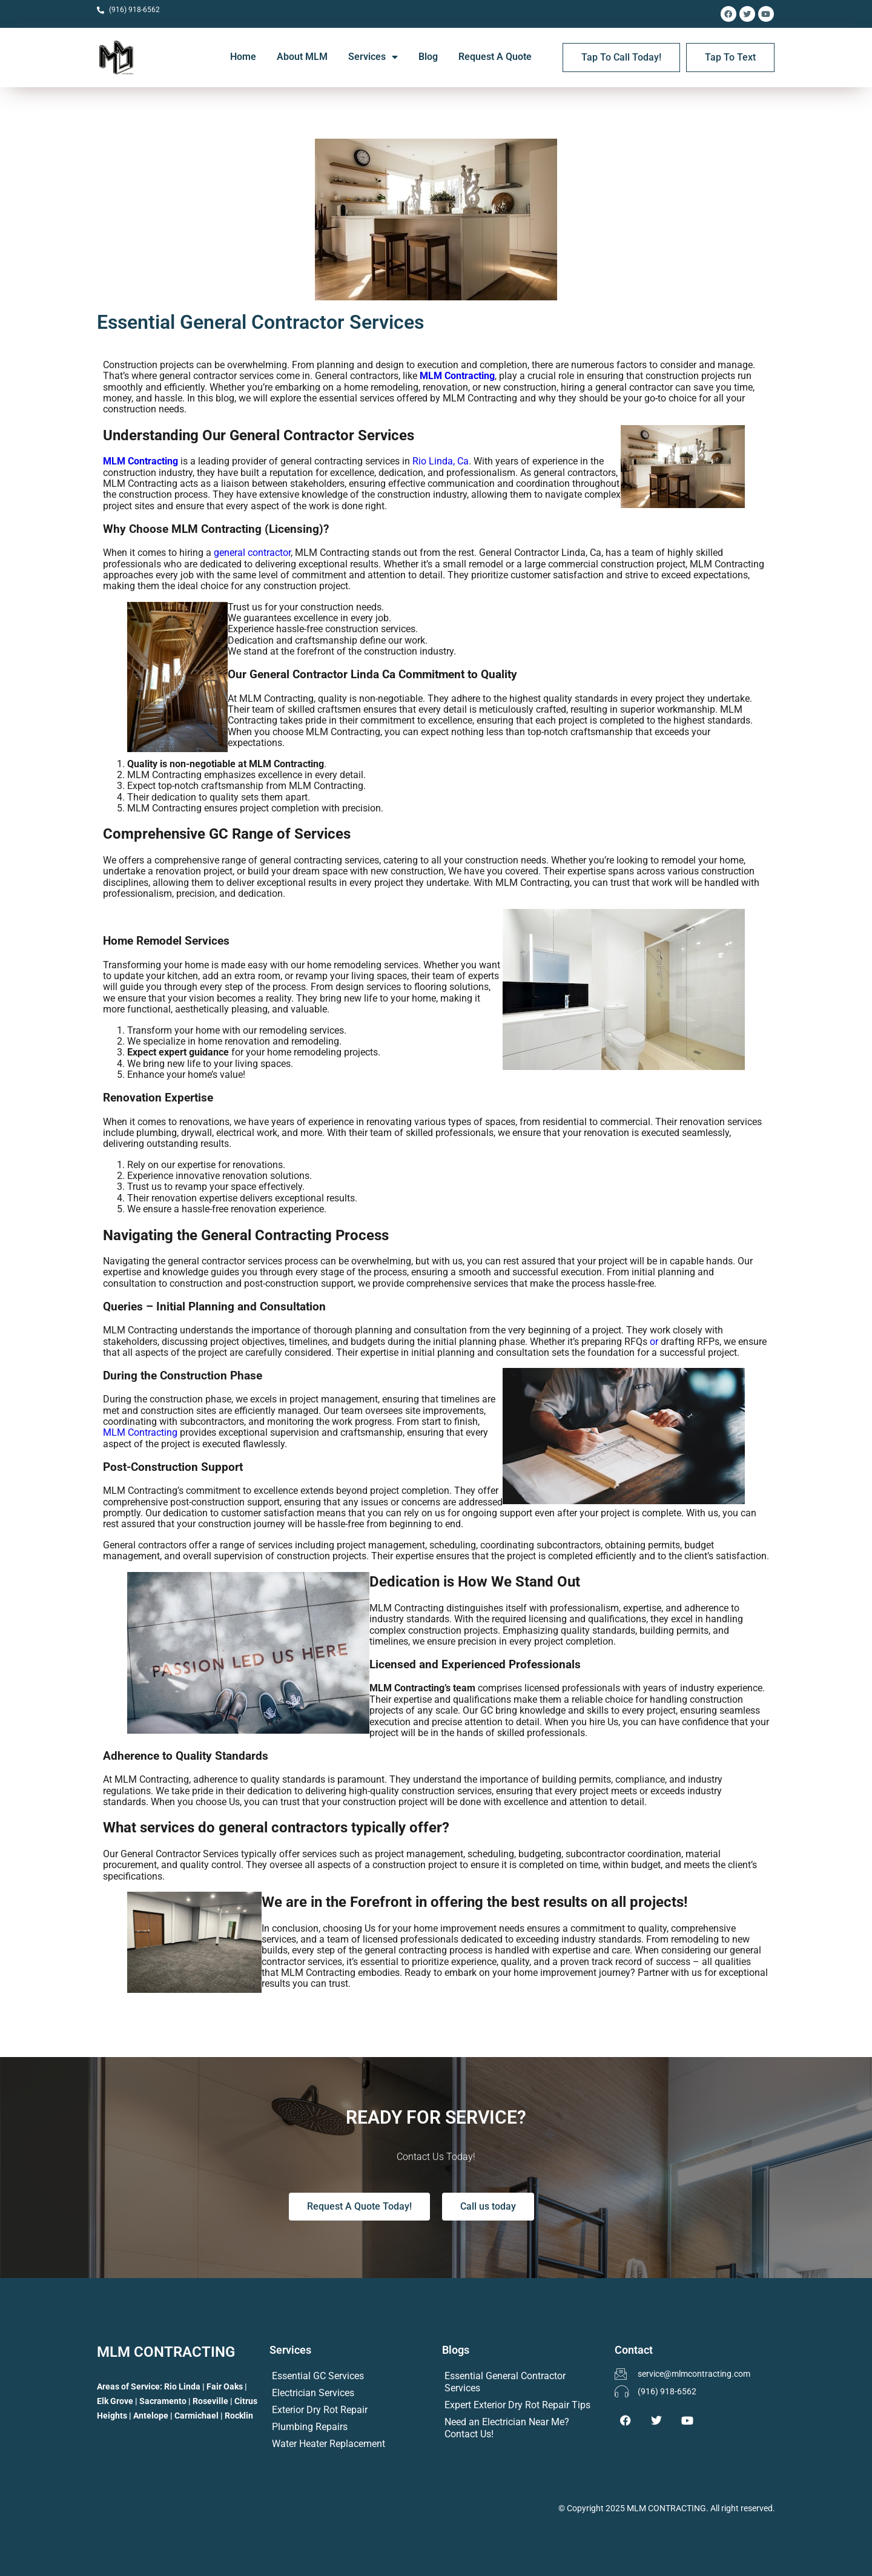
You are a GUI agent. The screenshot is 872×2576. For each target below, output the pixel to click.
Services (373, 57)
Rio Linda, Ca (440, 461)
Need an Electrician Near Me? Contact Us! (506, 2428)
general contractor (252, 552)
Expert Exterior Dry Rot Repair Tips (517, 2405)
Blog (428, 56)
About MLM (302, 56)
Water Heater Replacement (328, 2443)
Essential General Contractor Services (505, 2382)
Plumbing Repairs (310, 2426)
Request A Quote (495, 56)
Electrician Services (313, 2393)
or (654, 1341)
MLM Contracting (457, 375)
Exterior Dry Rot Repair (320, 2410)
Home (243, 56)
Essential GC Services (318, 2376)
